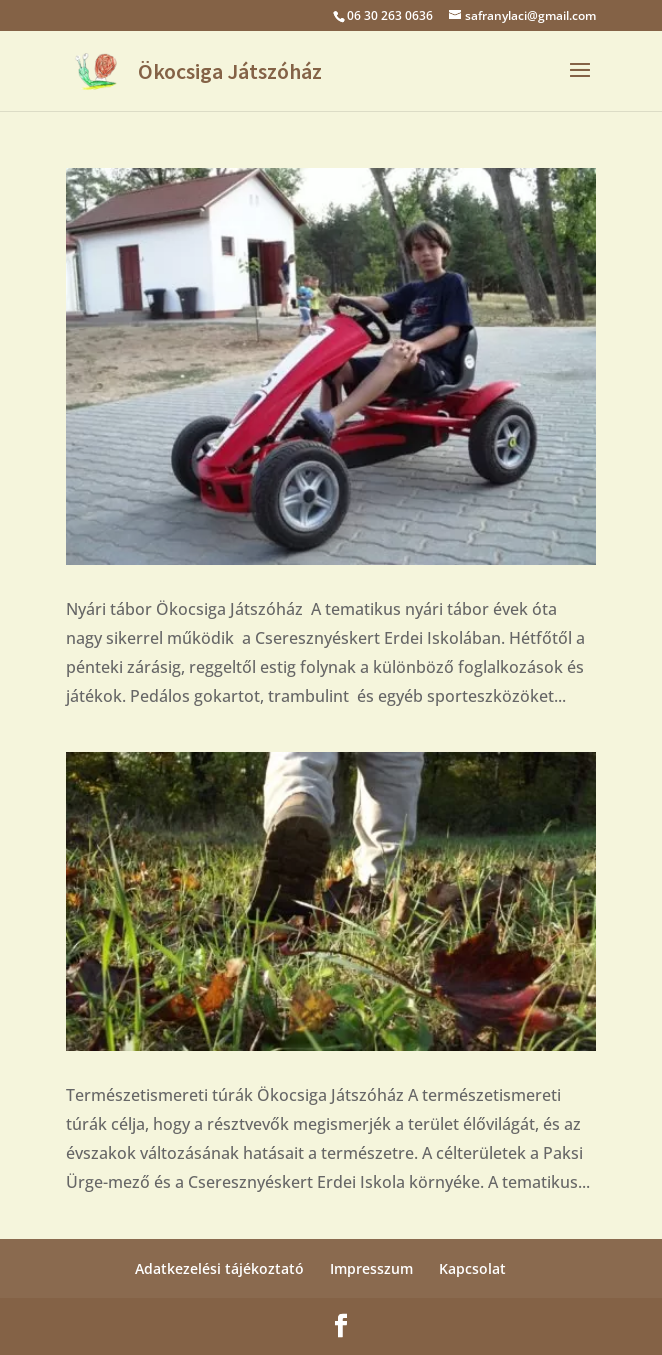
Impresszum (371, 1268)
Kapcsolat (472, 1268)
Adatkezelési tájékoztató (219, 1268)
